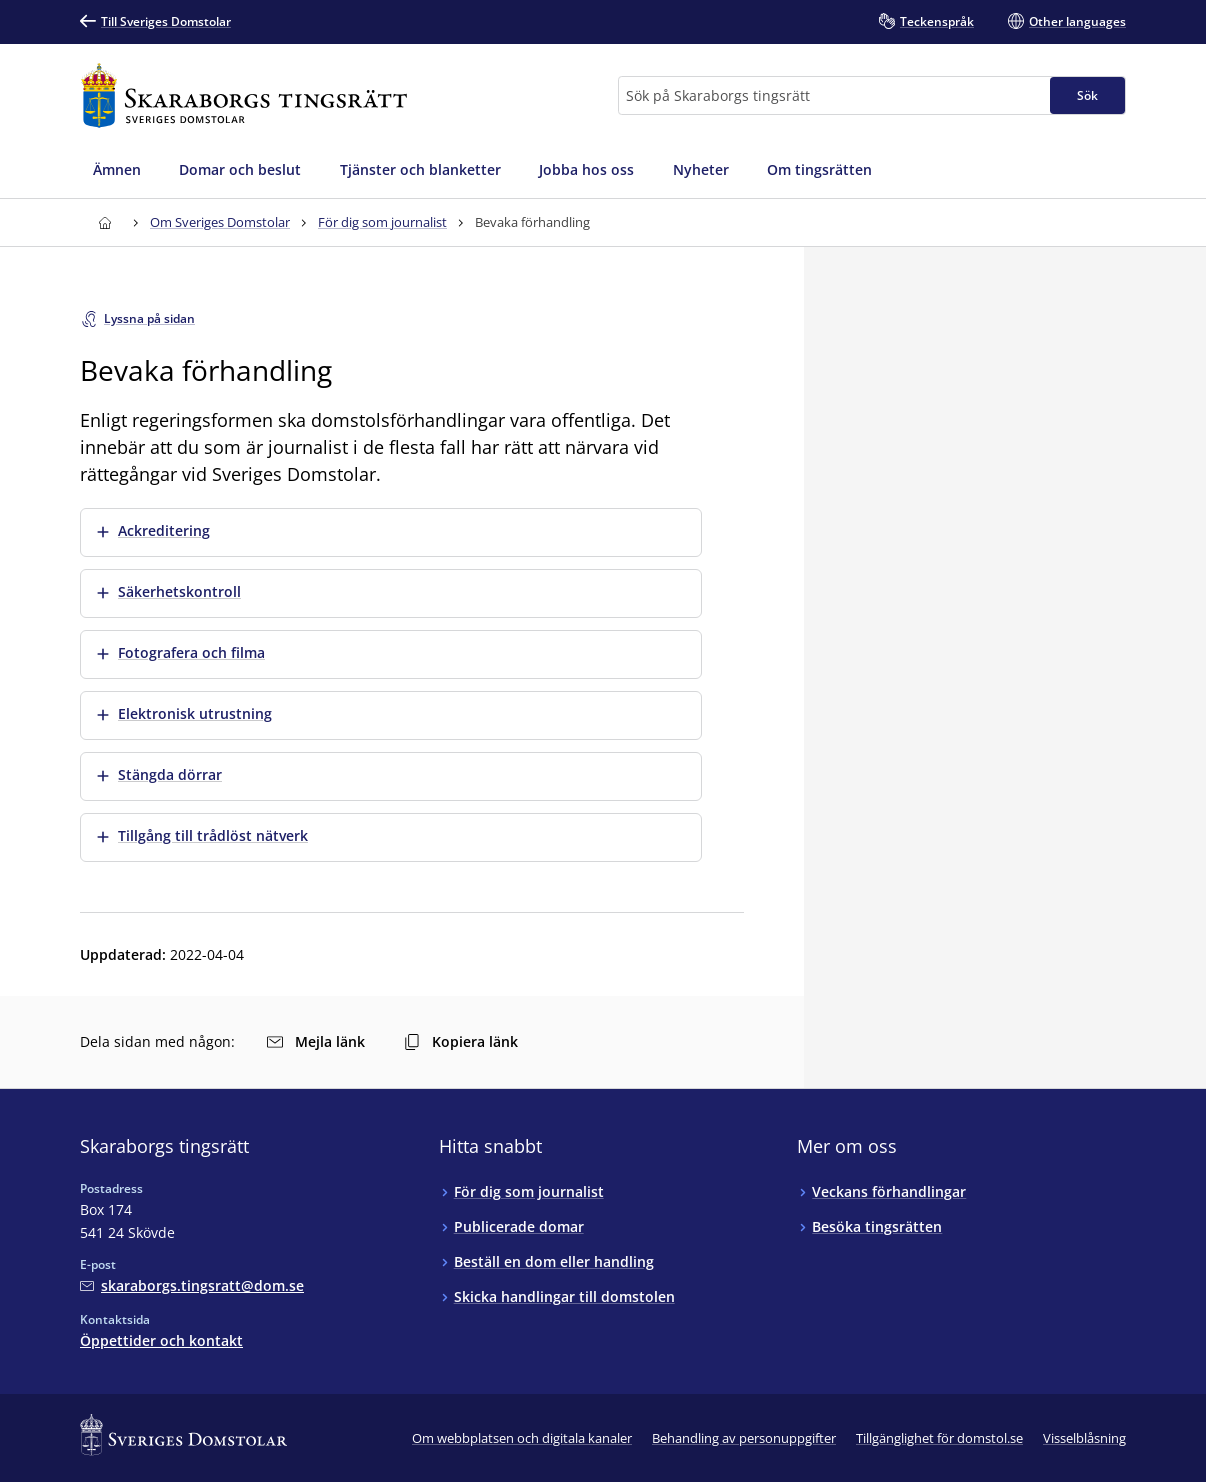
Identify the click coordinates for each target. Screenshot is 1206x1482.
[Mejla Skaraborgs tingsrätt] (192, 1285)
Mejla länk (316, 1041)
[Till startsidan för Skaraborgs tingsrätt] (244, 95)
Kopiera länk (461, 1041)
